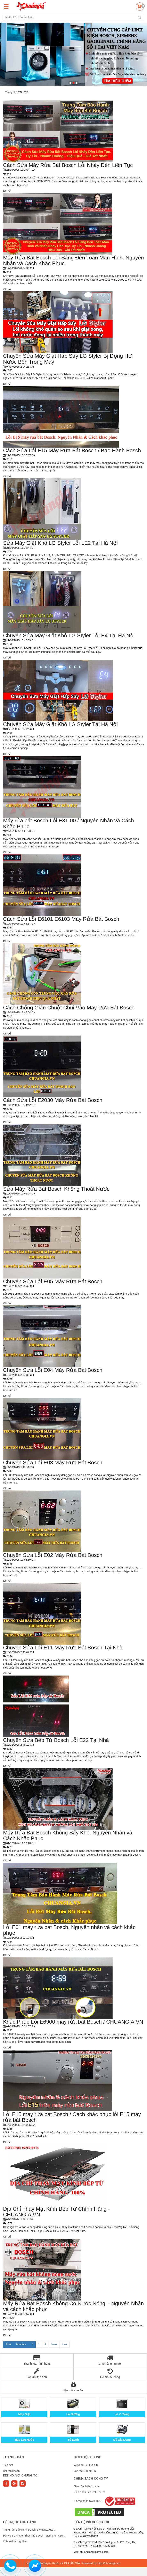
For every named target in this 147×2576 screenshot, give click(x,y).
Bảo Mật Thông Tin (85, 2470)
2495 (8, 732)
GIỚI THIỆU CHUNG (87, 2457)
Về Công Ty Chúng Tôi (86, 2464)
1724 (8, 551)
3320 (8, 1197)
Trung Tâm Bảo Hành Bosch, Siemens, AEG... (29, 2529)
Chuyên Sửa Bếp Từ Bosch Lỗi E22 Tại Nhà (56, 1740)
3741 (8, 1108)
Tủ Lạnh (73, 2439)
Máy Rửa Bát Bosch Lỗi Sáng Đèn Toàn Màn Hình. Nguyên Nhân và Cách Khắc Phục (73, 261)
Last (64, 2344)
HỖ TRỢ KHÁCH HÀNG (19, 2522)
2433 (8, 835)
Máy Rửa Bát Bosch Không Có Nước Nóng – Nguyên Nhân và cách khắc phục (73, 2306)
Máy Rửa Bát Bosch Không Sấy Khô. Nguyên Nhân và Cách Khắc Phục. (67, 1836)
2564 (8, 644)
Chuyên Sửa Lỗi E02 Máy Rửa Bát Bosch (52, 1555)
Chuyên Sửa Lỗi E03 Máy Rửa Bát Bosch (52, 1462)
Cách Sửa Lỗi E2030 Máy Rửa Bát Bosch (52, 1100)
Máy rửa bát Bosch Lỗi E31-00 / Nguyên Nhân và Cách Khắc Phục (68, 823)
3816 (8, 459)
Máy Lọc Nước (24, 2439)
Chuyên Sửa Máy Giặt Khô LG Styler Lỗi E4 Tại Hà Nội (69, 635)
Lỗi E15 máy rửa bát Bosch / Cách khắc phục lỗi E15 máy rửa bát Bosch (72, 2117)
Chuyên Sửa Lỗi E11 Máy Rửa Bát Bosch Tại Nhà (62, 1647)
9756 (8, 2030)
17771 (8, 2223)
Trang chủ (11, 92)
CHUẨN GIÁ (72, 2563)
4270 (8, 1847)
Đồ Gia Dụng (122, 2439)
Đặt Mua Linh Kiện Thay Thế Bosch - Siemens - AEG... (34, 2535)
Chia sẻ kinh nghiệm (15, 2541)
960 (7, 272)
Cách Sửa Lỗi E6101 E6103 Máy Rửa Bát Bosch (61, 919)
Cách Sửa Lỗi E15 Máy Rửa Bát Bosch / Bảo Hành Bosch (72, 450)
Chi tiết (7, 190)
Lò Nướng (73, 2414)
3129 (8, 1748)
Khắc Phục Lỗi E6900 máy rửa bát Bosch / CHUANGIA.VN (73, 2022)
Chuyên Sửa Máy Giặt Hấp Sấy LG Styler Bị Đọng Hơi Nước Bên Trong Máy (68, 359)
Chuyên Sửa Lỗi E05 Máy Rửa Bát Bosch (52, 1281)
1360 (8, 370)
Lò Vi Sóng (122, 2414)
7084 (8, 1941)
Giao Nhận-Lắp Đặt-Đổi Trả (89, 2492)
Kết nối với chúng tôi (20, 2475)
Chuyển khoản (11, 2470)
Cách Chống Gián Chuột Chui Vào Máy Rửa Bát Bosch (68, 1007)
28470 (8, 2317)
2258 (8, 1378)
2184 (8, 1656)
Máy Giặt (24, 2414)
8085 (8, 2128)
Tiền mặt (8, 2464)
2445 (8, 1471)
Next (54, 2344)
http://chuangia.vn (109, 2563)
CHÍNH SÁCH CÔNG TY (91, 2478)
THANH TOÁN (13, 2457)
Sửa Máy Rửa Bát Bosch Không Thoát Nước (56, 1189)
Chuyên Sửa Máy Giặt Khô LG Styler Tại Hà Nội (60, 724)
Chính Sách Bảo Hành (86, 2486)
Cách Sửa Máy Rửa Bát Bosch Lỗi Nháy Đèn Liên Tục (68, 165)
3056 (8, 927)
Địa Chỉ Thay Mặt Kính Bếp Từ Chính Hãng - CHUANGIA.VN (56, 2212)
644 (7, 173)
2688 (8, 1563)
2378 (8, 1289)
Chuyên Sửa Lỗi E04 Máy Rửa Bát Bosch (52, 1370)
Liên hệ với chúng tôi (91, 2522)
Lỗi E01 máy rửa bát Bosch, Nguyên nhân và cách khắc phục (69, 1930)
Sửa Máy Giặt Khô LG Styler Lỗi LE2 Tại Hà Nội (60, 543)
